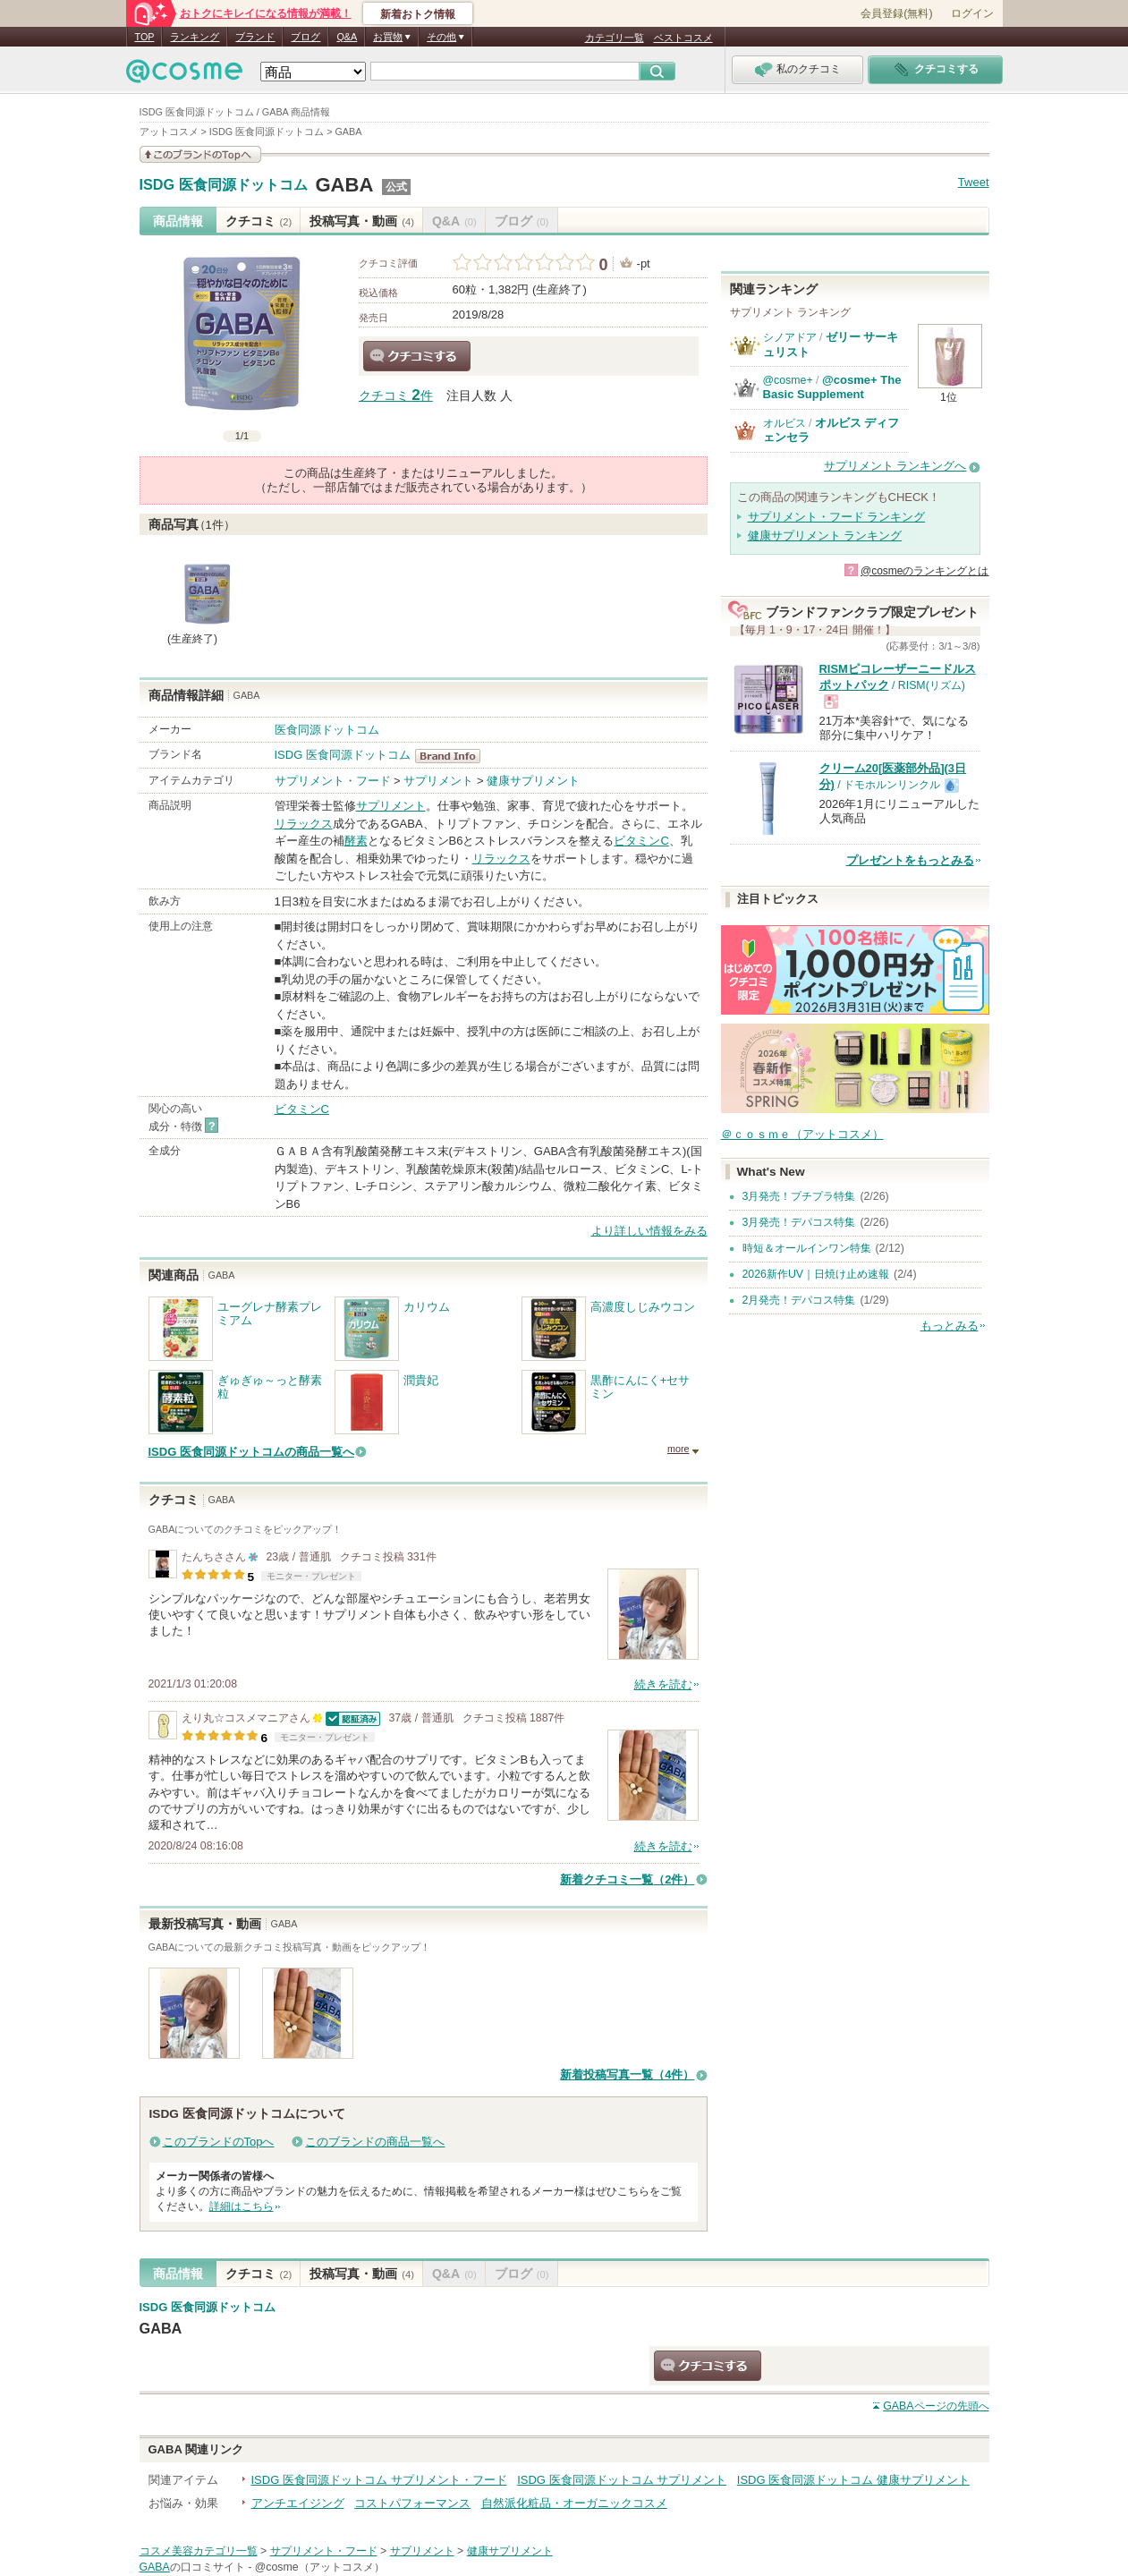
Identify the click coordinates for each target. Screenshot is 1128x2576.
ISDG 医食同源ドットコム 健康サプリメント (853, 2480)
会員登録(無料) (896, 13)
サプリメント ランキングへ (895, 465)
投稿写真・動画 (362, 221)
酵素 (356, 840)
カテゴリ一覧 (614, 37)
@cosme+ (788, 380)
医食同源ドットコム (327, 729)
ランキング (194, 36)
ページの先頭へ (935, 2406)
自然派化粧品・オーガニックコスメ (574, 2503)
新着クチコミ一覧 (627, 1879)
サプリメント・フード (333, 780)
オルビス (784, 423)
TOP (145, 36)
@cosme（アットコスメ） (320, 2567)
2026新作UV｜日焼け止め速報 (816, 1274)
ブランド (255, 36)
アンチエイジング (297, 2503)
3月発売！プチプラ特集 (799, 1196)
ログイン (972, 13)
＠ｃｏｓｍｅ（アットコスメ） (802, 1134)
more (678, 1448)
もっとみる (949, 1325)
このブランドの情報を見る (200, 154)
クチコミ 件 (396, 396)
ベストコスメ (683, 37)
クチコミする (417, 356)
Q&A (346, 36)
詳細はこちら (241, 2206)
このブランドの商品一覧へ (375, 2141)
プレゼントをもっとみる (910, 860)
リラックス (304, 823)
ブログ (305, 36)
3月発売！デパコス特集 (799, 1222)
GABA (344, 185)
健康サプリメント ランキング (825, 535)
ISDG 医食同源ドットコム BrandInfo (453, 756)
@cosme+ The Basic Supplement (832, 387)
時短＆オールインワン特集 (806, 1248)
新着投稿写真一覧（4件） (627, 2074)
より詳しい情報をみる (649, 1230)
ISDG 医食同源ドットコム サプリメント (621, 2480)
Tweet (973, 182)
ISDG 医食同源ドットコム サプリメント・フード (379, 2480)
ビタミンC (641, 840)
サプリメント (438, 780)
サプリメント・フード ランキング (837, 516)
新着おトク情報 (417, 14)
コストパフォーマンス (412, 2503)
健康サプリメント (533, 780)
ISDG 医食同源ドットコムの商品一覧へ (251, 1451)
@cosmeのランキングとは (925, 571)
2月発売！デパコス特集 (799, 1300)
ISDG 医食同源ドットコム (224, 185)
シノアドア (790, 337)
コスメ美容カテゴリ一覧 (199, 2551)
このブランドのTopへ (219, 2141)
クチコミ (259, 221)
